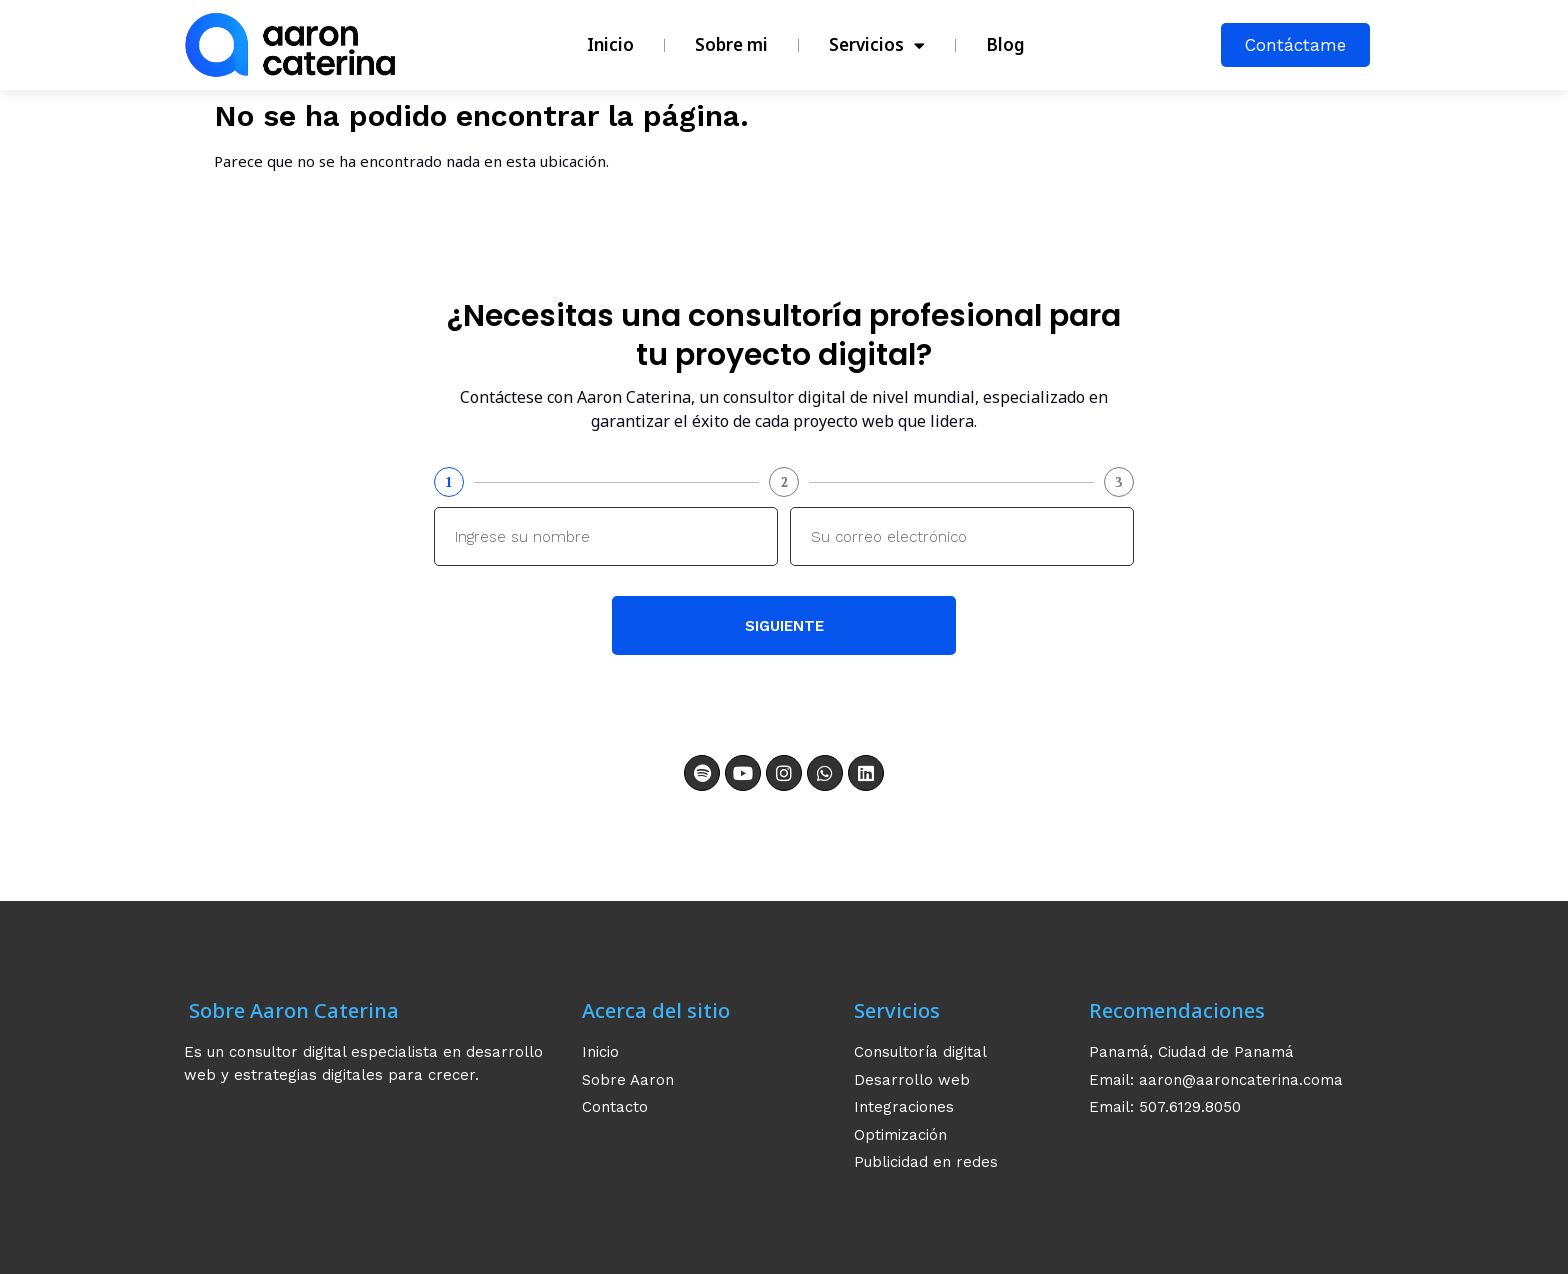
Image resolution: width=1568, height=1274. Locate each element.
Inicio (610, 44)
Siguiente (784, 626)
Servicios (877, 45)
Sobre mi (731, 44)
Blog (1005, 44)
